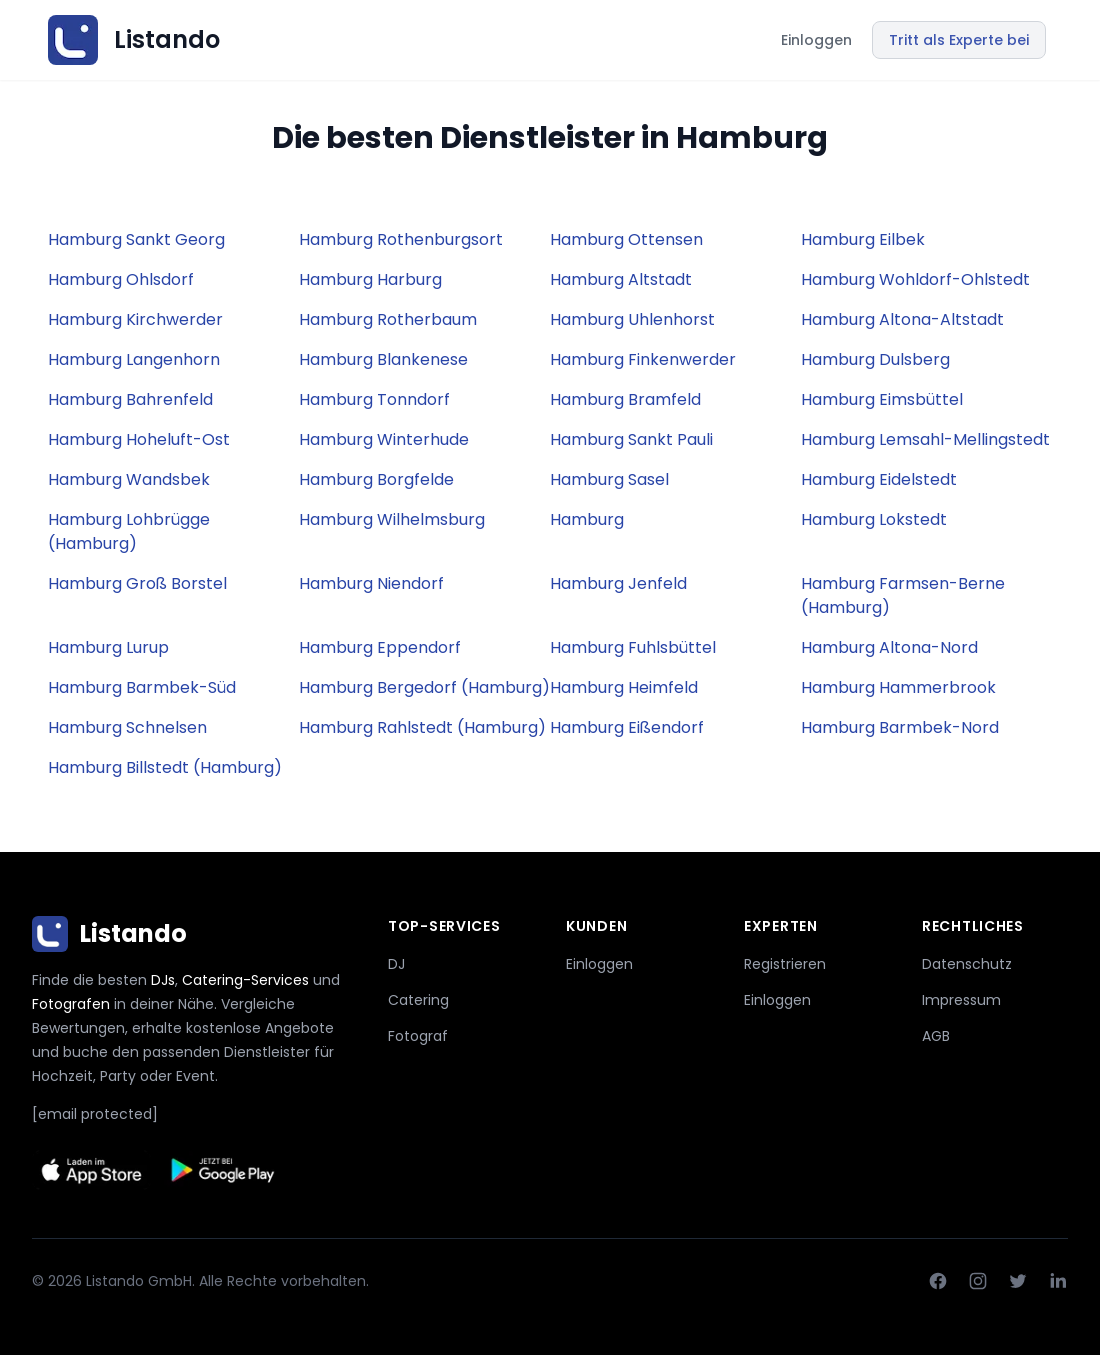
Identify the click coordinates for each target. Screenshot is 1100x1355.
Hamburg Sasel (609, 479)
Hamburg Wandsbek (129, 479)
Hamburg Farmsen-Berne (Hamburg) (903, 595)
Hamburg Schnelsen (127, 727)
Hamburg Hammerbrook (898, 687)
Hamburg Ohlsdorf (121, 279)
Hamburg (587, 519)
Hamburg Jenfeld (618, 583)
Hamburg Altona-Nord (889, 647)
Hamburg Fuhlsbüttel (633, 647)
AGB (936, 1036)
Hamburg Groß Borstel (137, 583)
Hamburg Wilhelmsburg (392, 519)
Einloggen (816, 40)
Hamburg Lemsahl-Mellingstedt (925, 439)
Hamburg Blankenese (383, 359)
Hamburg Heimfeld (624, 687)
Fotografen (71, 1004)
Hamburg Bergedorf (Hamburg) (424, 687)
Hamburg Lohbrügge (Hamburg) (129, 531)
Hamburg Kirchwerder (135, 319)
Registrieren (785, 964)
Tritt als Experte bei (959, 40)
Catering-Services (245, 980)
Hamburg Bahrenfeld (130, 399)
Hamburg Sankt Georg (136, 239)
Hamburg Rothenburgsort (401, 239)
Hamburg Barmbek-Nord (900, 727)
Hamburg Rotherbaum (388, 319)
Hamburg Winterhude (384, 439)
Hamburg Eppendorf (380, 647)
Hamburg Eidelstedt (879, 479)
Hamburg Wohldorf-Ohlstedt (915, 279)
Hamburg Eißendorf (627, 727)
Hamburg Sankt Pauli (631, 439)
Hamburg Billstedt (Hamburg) (165, 767)
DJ (396, 964)
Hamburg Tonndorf (374, 399)
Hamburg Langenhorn (134, 359)
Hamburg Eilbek (863, 239)
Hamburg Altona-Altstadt (902, 319)
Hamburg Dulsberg (875, 359)
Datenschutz (967, 964)
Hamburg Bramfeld (625, 399)
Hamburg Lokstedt (874, 519)
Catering (418, 1000)
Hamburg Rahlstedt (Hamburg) (422, 727)
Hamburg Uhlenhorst (632, 319)
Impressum (961, 1000)
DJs (163, 980)
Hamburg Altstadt (621, 279)
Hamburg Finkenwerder (643, 359)
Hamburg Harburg (370, 279)
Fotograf (418, 1036)
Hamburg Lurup (108, 647)
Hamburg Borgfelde (376, 479)
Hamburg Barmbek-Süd (142, 687)
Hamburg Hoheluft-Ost (139, 439)
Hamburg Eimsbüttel (882, 399)
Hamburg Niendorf (371, 583)
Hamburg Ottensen (626, 239)
